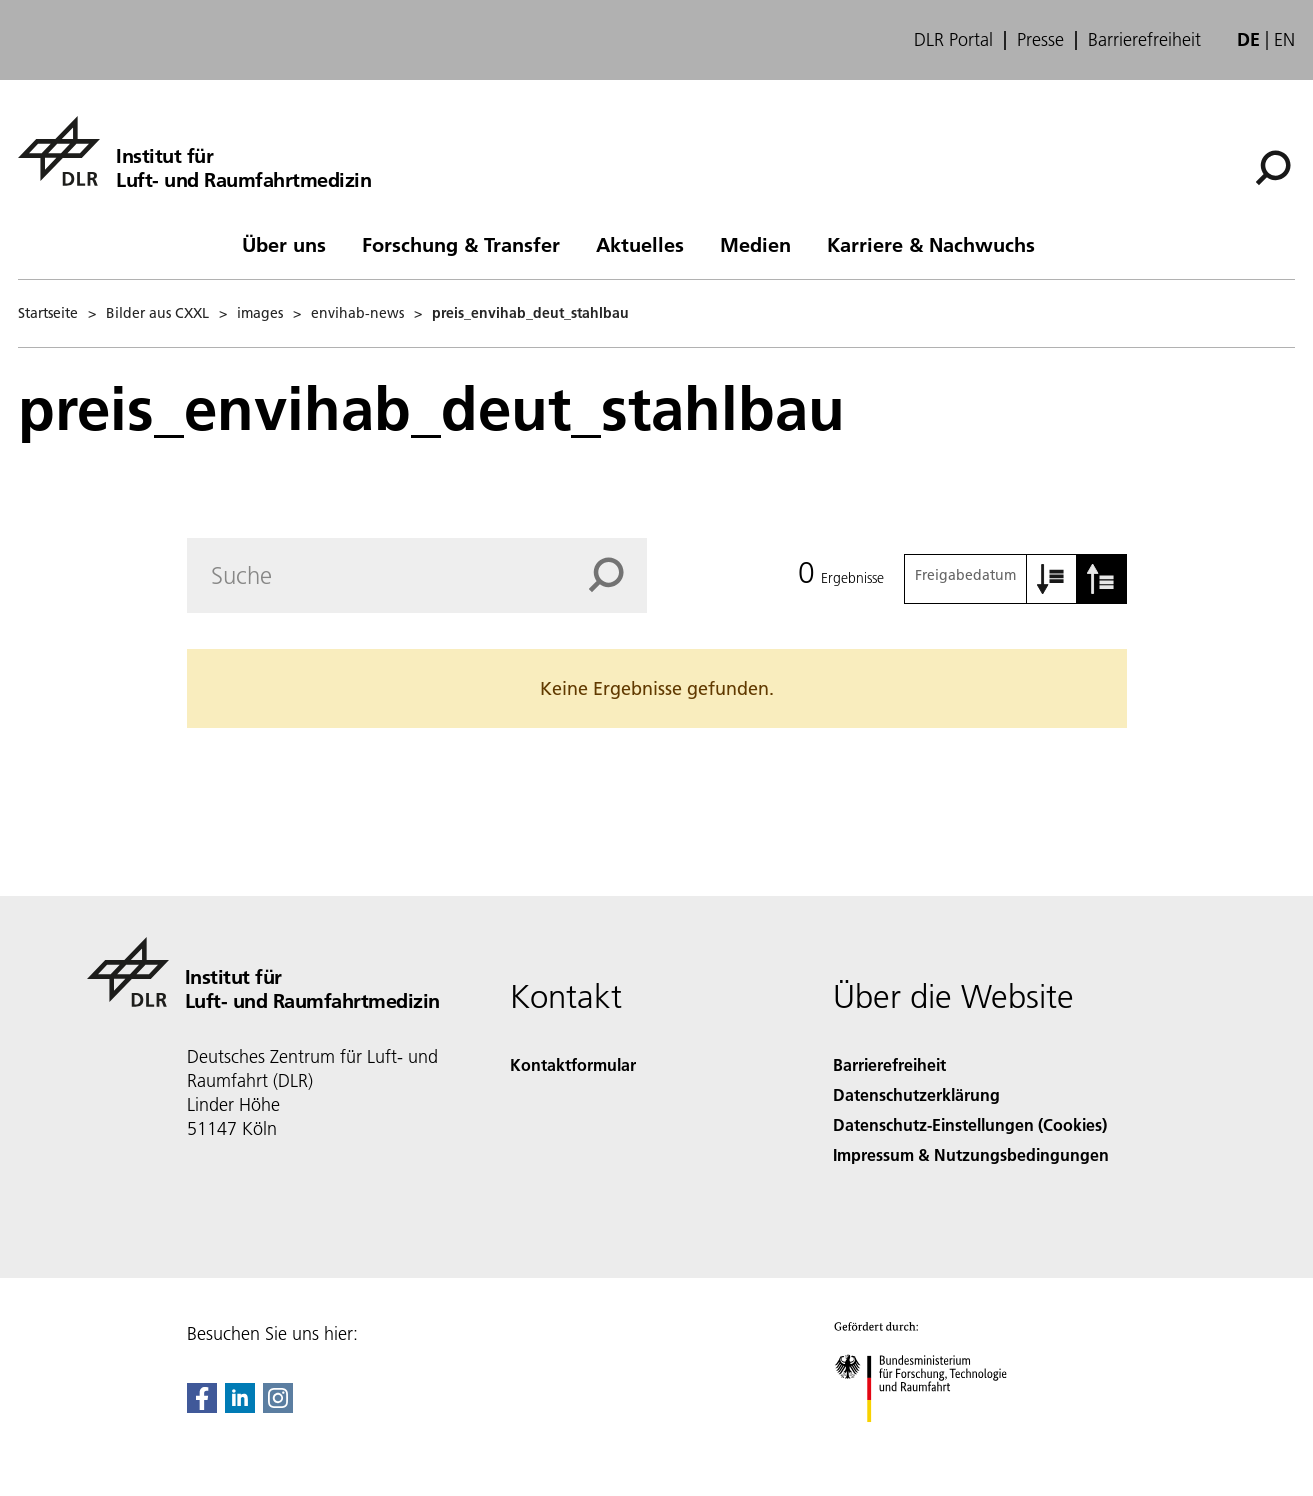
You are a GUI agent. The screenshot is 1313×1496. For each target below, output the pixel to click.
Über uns (284, 244)
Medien (755, 244)
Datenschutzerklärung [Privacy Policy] (916, 1094)
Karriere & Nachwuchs (931, 244)
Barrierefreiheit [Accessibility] (889, 1064)
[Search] (417, 575)
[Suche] (1273, 168)
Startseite (48, 313)
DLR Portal (953, 40)
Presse (1040, 40)
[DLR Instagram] (278, 1406)
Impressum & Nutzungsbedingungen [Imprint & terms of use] (971, 1154)
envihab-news (357, 313)
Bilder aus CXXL (157, 313)
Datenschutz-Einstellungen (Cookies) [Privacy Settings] (970, 1124)
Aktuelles (640, 244)
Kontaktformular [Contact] (573, 1064)
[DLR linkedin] (240, 1406)
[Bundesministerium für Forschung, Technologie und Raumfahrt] (931, 1439)
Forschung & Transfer (461, 244)
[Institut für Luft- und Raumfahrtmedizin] (194, 151)
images (260, 313)
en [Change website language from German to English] (1284, 39)
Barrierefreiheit (1144, 40)
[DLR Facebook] (202, 1406)
